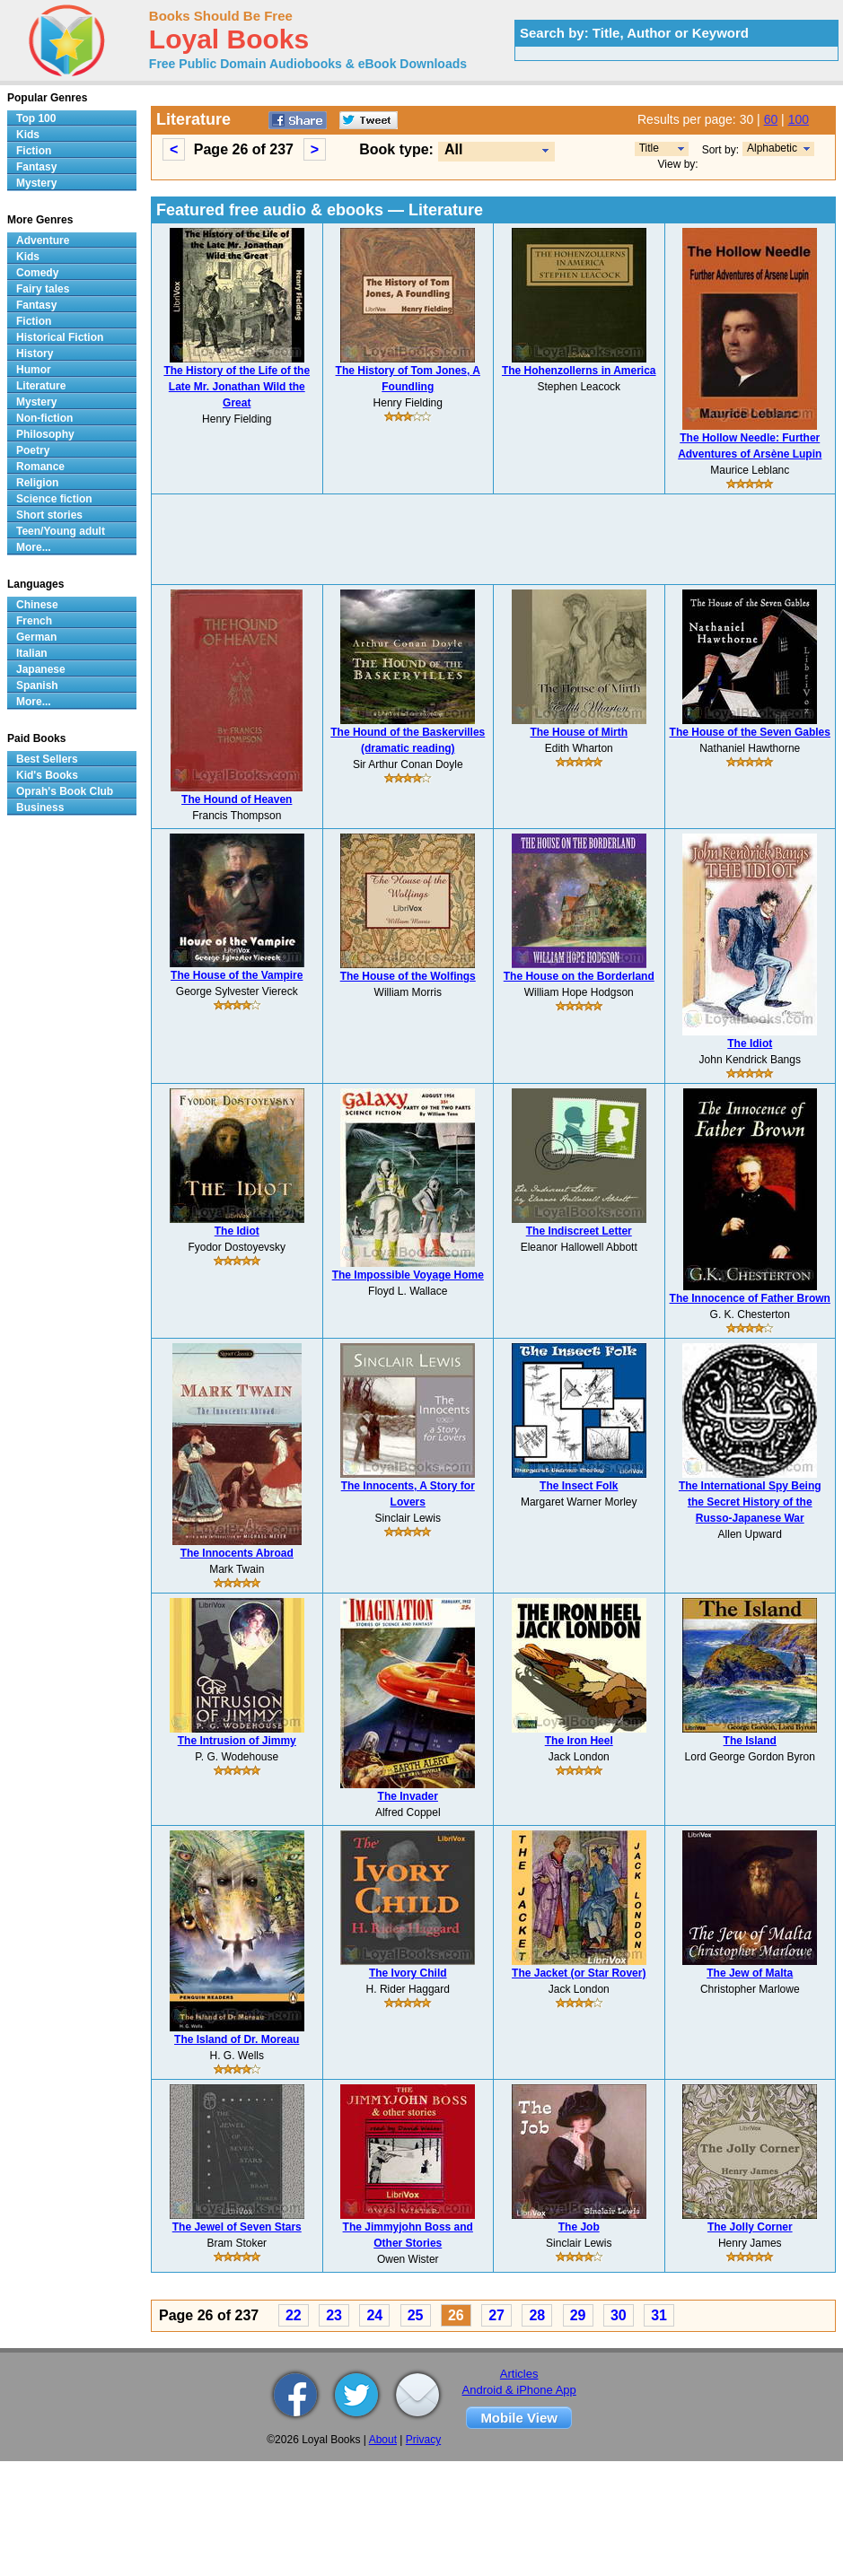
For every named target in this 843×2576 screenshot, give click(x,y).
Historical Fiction (59, 337)
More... (33, 547)
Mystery (36, 183)
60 (771, 119)
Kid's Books (47, 775)
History (34, 353)
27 (496, 2315)
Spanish (37, 685)
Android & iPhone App (519, 2390)
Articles (519, 2373)
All (453, 149)
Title (649, 148)
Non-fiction (44, 418)
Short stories (49, 515)
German (36, 637)
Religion (37, 482)
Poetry (32, 450)
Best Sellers (47, 759)
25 (416, 2315)
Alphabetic (772, 148)
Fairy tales (42, 289)
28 (537, 2315)
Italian (32, 653)
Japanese (41, 669)
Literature (41, 386)
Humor (33, 369)
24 (374, 2315)
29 (578, 2315)
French (34, 621)
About (383, 2439)
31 (659, 2315)
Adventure (42, 240)
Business (40, 807)
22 (293, 2315)
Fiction (33, 150)
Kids (28, 134)
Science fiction (54, 499)
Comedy (37, 272)
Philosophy (45, 434)
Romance (40, 466)
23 (334, 2315)
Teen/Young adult (60, 531)
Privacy (423, 2439)
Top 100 (36, 118)
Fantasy (36, 167)
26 (456, 2315)
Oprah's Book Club (64, 791)
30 (618, 2315)
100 (798, 119)
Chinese (37, 604)
